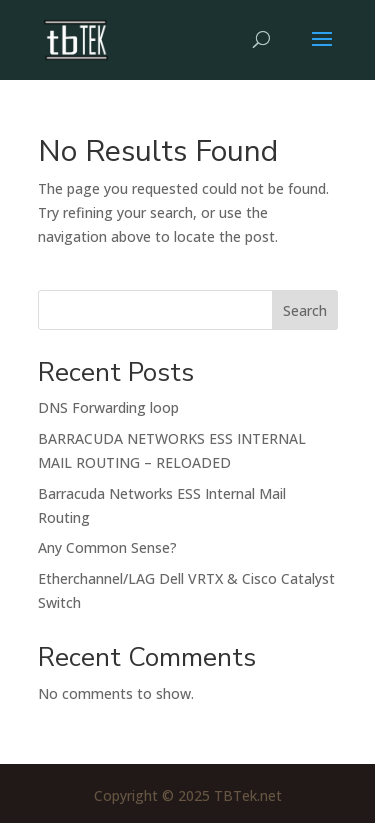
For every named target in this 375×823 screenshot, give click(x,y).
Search (305, 310)
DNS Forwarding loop (108, 407)
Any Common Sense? (107, 547)
